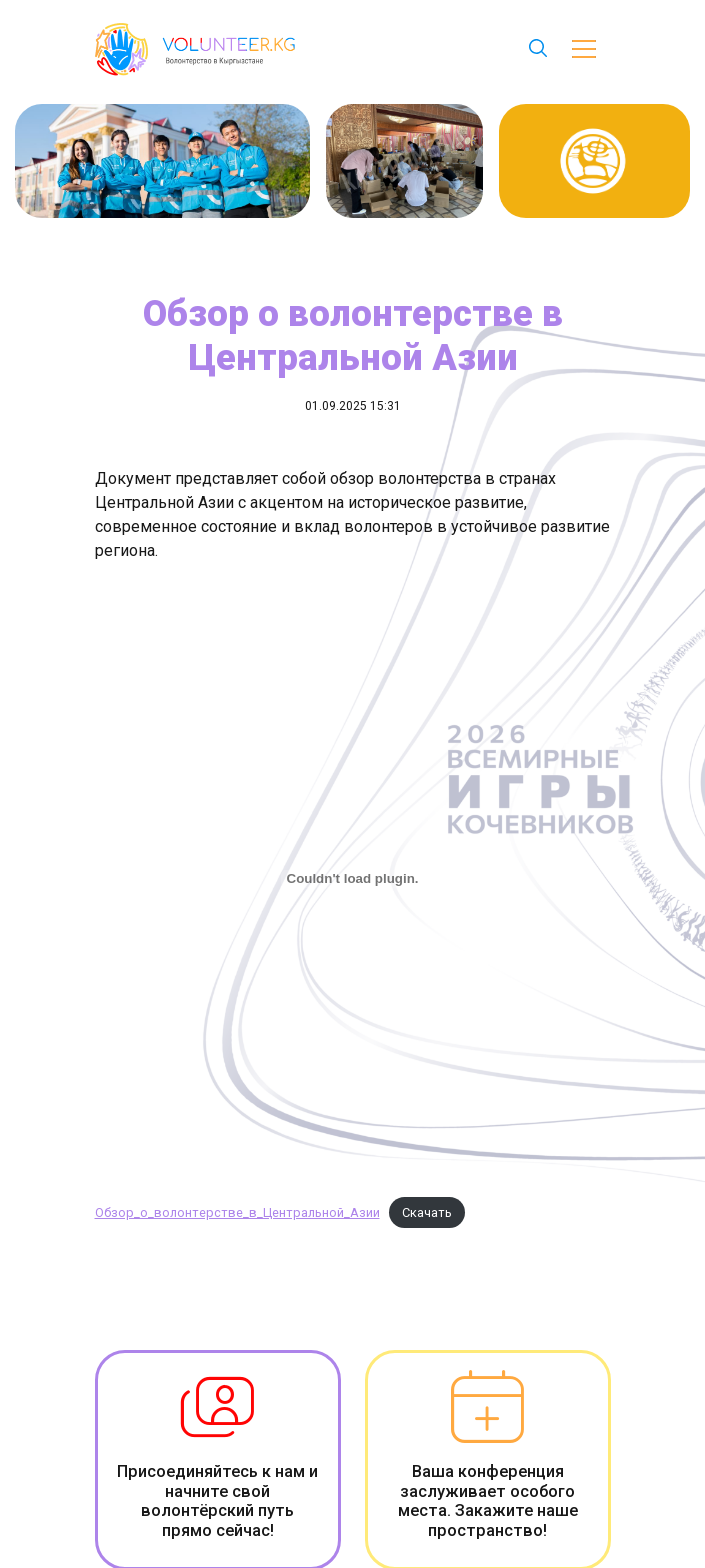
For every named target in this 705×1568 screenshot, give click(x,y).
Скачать (427, 1212)
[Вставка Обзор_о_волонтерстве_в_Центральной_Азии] (353, 879)
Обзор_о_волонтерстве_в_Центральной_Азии (237, 1212)
